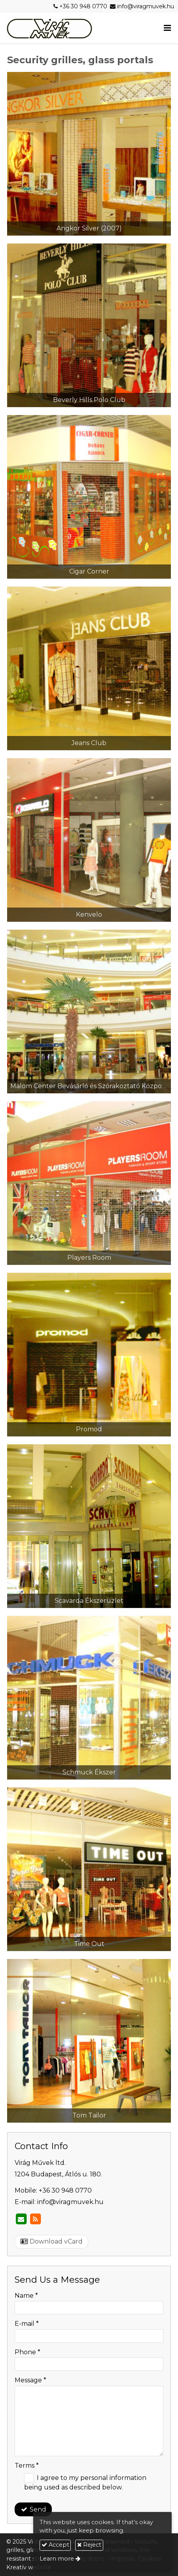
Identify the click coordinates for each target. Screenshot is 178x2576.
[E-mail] (21, 2219)
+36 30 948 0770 (83, 6)
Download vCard (51, 2241)
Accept (55, 2544)
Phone (27, 2352)
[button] (167, 28)
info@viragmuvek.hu (145, 6)
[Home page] (49, 28)
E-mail (27, 2323)
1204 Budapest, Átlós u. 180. (58, 2174)
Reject (89, 2544)
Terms (27, 2465)
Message (30, 2380)
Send (33, 2509)
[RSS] (35, 2219)
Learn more (57, 2558)
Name (26, 2295)
